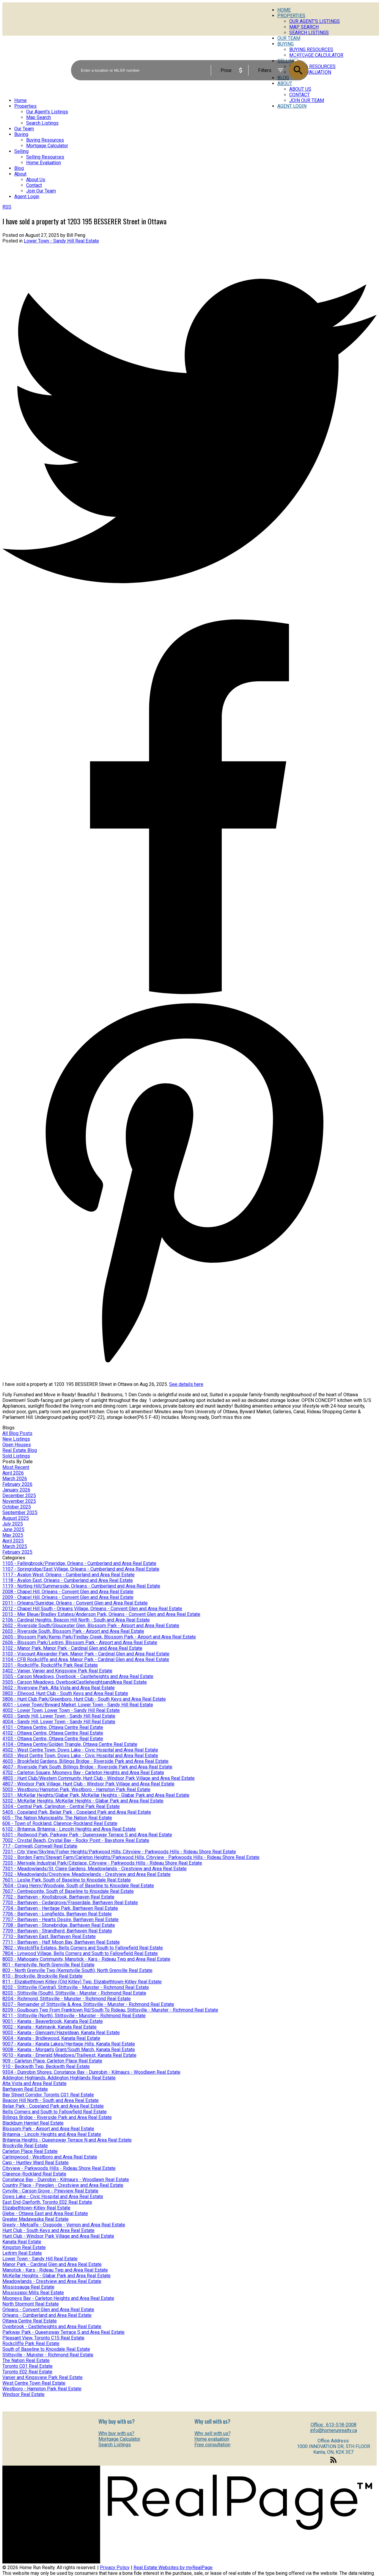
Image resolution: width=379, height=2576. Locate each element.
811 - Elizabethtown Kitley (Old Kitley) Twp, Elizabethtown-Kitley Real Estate (82, 1982)
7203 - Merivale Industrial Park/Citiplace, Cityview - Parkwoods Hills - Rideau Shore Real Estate (102, 1863)
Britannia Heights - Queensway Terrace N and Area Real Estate (67, 2140)
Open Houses (16, 1444)
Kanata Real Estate (21, 2242)
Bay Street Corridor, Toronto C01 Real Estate (48, 2095)
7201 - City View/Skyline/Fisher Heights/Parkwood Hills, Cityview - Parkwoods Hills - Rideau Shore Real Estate (119, 1851)
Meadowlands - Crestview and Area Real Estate (51, 2281)
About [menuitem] (20, 174)
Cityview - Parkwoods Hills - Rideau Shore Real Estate (59, 2168)
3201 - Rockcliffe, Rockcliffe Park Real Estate (50, 1665)
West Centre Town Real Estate (33, 2383)
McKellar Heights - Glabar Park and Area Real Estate (56, 2275)
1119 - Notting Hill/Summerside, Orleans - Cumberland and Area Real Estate (81, 1586)
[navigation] (189, 148)
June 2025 (13, 1529)
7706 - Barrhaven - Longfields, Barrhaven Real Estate (57, 1914)
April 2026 (13, 1473)
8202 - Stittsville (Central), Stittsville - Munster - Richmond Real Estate (75, 1987)
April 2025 (13, 1541)
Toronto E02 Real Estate (27, 2372)
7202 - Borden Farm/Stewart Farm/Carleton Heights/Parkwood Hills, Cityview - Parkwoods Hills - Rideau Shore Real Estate (131, 1857)
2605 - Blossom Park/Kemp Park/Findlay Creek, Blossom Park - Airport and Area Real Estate (99, 1637)
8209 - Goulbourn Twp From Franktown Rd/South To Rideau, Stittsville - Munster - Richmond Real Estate (110, 2010)
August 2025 (15, 1518)
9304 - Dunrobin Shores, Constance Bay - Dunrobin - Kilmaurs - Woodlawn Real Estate (91, 2072)
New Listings (16, 1439)
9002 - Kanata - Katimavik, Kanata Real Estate (49, 2027)
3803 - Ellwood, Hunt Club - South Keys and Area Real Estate (65, 1693)
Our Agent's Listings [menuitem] (314, 21)
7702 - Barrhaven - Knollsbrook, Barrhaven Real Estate (58, 1897)
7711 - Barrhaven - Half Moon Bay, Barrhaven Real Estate (61, 1942)
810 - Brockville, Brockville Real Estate (42, 1976)
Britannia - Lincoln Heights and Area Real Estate (51, 2134)
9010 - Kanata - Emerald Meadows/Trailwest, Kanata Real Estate (69, 2055)
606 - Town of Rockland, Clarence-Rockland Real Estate (59, 1823)
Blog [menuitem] (19, 168)
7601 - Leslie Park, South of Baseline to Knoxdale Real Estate (66, 1880)
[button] (333, 2463)
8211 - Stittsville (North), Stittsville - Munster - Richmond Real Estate (74, 2015)
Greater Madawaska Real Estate (35, 2219)
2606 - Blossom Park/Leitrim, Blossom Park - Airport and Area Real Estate (79, 1642)
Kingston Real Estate (24, 2247)
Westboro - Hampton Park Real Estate (41, 2389)
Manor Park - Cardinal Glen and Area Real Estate (52, 2264)
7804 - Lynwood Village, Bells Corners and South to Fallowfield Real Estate (80, 1953)
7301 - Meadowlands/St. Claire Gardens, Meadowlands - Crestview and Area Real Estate (94, 1868)
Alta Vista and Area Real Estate (34, 2083)
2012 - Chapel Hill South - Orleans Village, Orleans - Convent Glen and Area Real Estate (92, 1608)
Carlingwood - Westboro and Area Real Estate (49, 2157)
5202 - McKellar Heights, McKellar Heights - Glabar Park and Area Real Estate (82, 1801)
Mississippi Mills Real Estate (33, 2292)
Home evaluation (211, 2439)
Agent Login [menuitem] (291, 106)
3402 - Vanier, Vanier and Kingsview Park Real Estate (57, 1671)
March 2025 (14, 1546)
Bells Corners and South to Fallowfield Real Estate (54, 2112)
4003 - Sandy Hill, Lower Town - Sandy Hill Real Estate (58, 1716)
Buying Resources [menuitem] (45, 140)
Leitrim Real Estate (22, 2253)
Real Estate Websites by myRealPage (173, 2567)
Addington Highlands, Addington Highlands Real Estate (59, 2078)
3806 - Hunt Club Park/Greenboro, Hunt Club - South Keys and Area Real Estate (84, 1699)
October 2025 (16, 1507)
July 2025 (12, 1524)
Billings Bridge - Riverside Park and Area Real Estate (57, 2117)
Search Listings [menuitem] (309, 32)
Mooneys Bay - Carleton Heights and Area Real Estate (58, 2298)
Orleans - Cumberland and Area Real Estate (47, 2315)
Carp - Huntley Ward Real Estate (35, 2162)
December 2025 (19, 1495)
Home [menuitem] (284, 10)
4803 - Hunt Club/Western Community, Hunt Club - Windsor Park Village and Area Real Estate (98, 1778)
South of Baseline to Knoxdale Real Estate (46, 2349)
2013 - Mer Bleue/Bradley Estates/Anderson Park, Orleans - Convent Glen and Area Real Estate (101, 1614)
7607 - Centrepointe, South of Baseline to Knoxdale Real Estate (68, 1891)
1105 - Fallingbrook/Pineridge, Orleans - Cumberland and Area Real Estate (79, 1563)
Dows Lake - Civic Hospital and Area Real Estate (52, 2196)
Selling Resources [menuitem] (45, 157)
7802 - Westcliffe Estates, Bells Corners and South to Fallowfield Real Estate (82, 1948)
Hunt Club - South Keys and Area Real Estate (48, 2230)
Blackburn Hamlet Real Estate (33, 2123)
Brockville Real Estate (25, 2145)
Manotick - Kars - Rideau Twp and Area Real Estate (55, 2270)
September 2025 (19, 1512)
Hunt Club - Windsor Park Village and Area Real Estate (58, 2236)
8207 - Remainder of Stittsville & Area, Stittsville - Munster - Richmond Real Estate (88, 2004)
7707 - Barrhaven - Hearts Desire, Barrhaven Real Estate (60, 1919)
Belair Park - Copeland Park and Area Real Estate (53, 2106)
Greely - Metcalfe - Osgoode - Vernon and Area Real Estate (63, 2225)
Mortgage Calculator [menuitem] (47, 145)
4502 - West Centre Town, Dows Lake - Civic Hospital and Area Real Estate (80, 1750)
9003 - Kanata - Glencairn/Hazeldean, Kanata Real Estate (61, 2032)
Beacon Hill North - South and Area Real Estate (50, 2100)
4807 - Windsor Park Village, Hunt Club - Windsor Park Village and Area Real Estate (88, 1784)
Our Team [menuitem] (24, 129)
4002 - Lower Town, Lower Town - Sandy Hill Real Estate (61, 1710)
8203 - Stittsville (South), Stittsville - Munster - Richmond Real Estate (74, 1993)
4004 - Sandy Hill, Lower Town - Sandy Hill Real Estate (58, 1721)
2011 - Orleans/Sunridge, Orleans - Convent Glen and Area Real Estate (75, 1603)
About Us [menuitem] (35, 179)
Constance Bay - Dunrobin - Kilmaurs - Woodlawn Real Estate (65, 2179)
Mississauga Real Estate (28, 2287)
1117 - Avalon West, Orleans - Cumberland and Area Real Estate (68, 1574)
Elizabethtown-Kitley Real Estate (36, 2208)
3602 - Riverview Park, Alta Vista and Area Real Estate (58, 1688)
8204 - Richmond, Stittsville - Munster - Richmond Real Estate (66, 1998)
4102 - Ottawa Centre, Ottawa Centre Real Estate (52, 1733)
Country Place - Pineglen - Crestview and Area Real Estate (62, 2185)
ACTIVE (301, 55)
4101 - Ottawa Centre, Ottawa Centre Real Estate (52, 1727)
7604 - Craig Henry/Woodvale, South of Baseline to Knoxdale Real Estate (78, 1885)
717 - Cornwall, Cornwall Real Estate (39, 1846)
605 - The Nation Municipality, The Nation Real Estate (57, 1818)
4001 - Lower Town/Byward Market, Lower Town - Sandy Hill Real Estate (77, 1705)
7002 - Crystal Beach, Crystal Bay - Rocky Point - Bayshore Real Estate (75, 1840)
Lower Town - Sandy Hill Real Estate (61, 241)
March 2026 (14, 1478)
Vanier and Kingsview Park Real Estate (42, 2377)
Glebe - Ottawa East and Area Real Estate (45, 2213)
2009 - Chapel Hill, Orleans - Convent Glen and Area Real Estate (67, 1597)
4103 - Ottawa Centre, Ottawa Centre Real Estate (52, 1738)
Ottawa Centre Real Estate (29, 2321)
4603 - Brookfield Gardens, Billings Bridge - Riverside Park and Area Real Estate (85, 1761)
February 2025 (17, 1552)
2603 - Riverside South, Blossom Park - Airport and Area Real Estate (73, 1631)
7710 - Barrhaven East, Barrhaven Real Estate (49, 1936)
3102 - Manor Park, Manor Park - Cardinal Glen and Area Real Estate (72, 1648)
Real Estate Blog (19, 1450)
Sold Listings (16, 1456)
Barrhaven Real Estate (25, 2089)
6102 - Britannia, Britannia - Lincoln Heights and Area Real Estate (69, 1829)
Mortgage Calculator (119, 2439)
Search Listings (114, 2444)
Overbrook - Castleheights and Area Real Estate (51, 2326)
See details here (186, 1384)
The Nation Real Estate (26, 2360)
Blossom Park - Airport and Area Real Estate (48, 2128)
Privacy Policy (115, 2567)
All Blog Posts (17, 1433)
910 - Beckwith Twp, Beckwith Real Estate (46, 2066)
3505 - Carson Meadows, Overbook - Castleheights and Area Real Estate (77, 1676)
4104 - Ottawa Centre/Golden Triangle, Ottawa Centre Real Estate (69, 1744)
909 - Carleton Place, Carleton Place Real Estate (52, 2061)
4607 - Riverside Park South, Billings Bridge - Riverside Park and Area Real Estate (87, 1767)
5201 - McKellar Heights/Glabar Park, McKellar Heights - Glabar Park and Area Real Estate (95, 1795)
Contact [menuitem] (299, 95)
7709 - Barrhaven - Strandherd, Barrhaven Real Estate (57, 1931)
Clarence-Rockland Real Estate (34, 2174)
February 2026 (17, 1484)
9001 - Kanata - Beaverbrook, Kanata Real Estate (52, 2021)
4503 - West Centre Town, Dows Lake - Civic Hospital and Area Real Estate (80, 1755)
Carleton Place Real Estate (30, 2151)
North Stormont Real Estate (30, 2304)
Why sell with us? (212, 2433)
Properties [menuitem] (291, 15)
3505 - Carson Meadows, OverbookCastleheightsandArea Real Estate (74, 1682)
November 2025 (19, 1501)
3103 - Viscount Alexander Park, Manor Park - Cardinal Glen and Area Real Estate (85, 1654)
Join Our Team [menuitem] (306, 100)
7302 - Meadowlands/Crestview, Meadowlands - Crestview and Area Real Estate (86, 1874)
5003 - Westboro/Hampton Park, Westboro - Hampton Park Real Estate (76, 1789)
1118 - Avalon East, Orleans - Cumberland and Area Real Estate (67, 1580)
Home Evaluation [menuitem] (43, 162)
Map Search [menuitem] (304, 27)
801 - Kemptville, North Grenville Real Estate (48, 1965)
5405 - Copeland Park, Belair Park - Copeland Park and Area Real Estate (76, 1812)
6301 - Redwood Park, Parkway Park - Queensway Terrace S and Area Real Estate (87, 1835)
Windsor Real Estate (23, 2394)
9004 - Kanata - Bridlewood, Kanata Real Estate (51, 2038)
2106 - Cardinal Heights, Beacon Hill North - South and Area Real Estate (76, 1620)
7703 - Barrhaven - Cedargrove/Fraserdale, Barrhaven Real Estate (70, 1902)
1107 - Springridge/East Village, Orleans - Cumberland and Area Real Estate (80, 1569)
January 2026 (16, 1490)
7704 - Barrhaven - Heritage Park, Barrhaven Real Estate (60, 1908)
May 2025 (12, 1535)
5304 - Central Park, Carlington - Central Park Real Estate (61, 1806)
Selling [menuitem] (21, 151)
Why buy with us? (116, 2433)
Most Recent (15, 1467)
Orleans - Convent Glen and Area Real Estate (48, 2309)
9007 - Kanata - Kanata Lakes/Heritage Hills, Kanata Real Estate (68, 2044)
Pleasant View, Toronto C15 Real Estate (43, 2338)
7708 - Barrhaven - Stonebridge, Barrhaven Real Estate (58, 1925)
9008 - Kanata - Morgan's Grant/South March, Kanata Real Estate (68, 2049)
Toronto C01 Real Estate (27, 2366)
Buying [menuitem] (21, 134)
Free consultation (212, 2444)
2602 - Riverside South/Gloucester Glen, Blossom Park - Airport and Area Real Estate (90, 1625)
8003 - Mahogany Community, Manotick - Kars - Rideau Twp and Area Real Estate (86, 1959)
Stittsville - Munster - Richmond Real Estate (47, 2355)
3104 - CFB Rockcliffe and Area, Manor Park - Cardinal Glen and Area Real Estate (85, 1659)
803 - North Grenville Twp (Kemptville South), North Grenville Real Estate (77, 1970)
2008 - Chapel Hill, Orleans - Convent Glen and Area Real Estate (67, 1591)
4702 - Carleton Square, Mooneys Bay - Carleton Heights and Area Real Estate (83, 1772)
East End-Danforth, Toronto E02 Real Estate (47, 2202)
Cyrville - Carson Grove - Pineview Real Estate (50, 2191)
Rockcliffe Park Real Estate (30, 2343)
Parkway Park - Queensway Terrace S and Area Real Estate (63, 2332)
